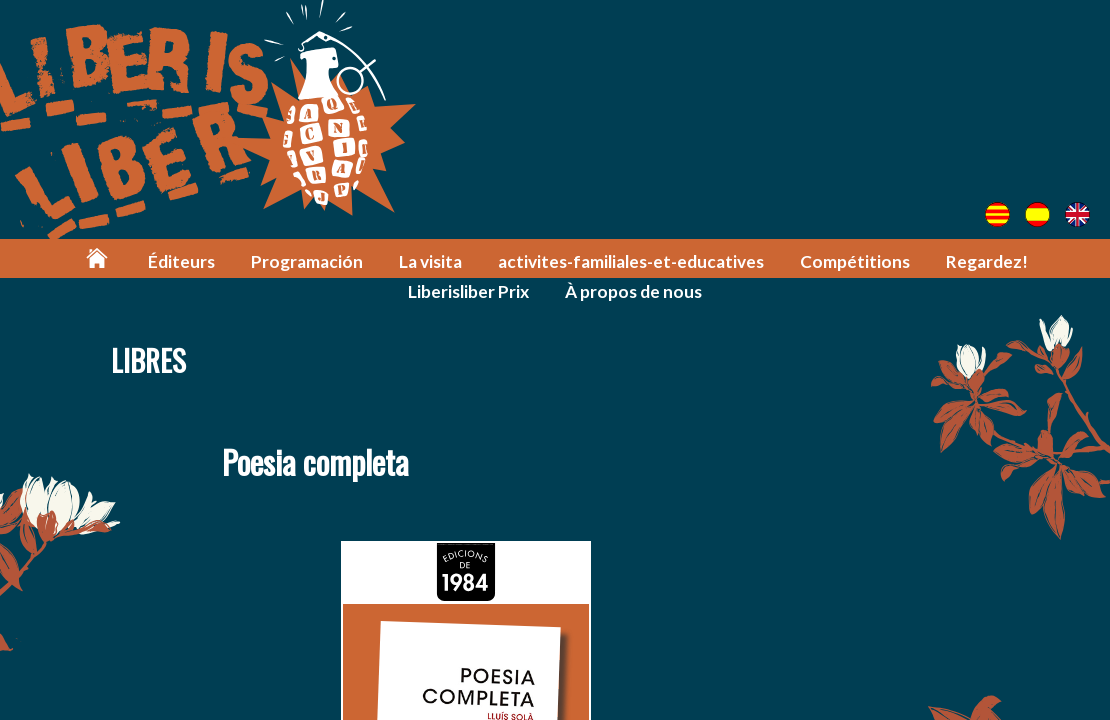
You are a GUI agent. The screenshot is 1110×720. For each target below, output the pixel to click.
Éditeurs (181, 261)
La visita (430, 261)
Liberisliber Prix (468, 291)
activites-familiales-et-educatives (631, 261)
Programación (307, 261)
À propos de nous (633, 291)
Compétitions (855, 261)
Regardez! (987, 261)
